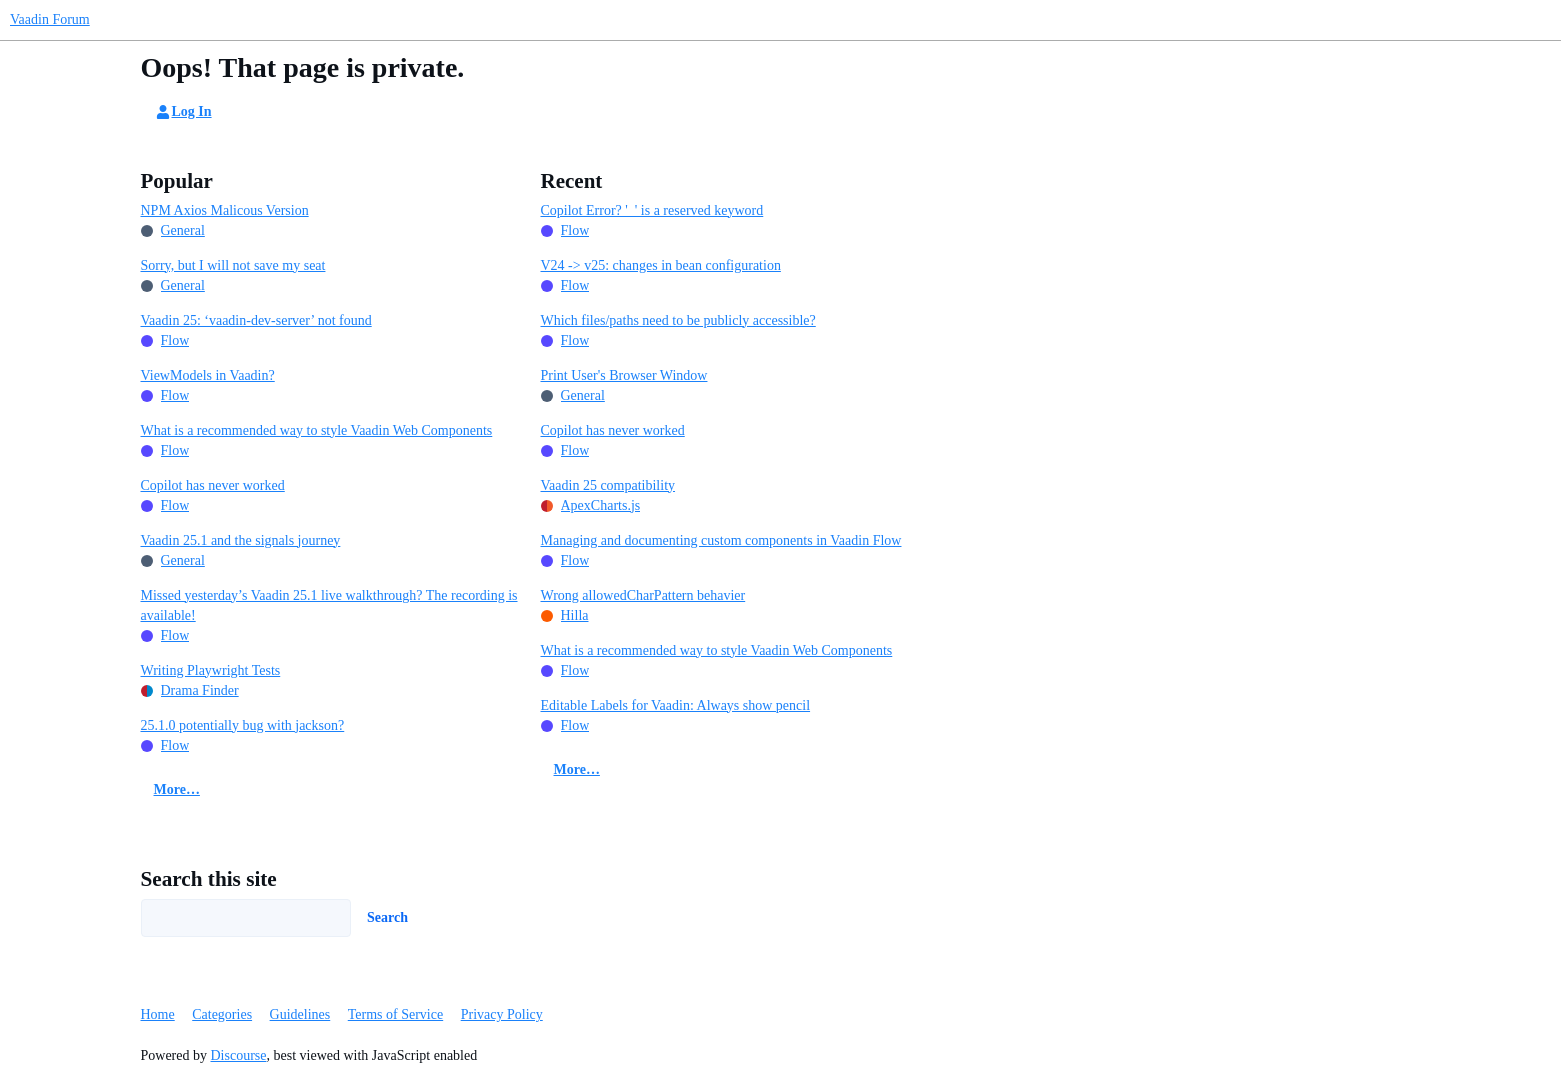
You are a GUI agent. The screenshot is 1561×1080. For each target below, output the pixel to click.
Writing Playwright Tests (211, 670)
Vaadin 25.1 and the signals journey (241, 540)
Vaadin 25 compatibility (608, 485)
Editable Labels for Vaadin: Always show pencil (676, 705)
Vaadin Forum (50, 19)
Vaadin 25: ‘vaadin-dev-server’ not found (256, 320)
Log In (183, 112)
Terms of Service (395, 1014)
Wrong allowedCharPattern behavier (643, 595)
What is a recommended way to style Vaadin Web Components (317, 430)
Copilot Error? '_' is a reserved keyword (652, 210)
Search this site (209, 879)
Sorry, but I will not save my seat (233, 265)
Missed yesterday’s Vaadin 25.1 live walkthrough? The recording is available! (329, 605)
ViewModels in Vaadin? (208, 375)
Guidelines (300, 1014)
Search (387, 917)
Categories (222, 1014)
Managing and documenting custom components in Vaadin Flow (721, 540)
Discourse (239, 1055)
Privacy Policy (502, 1014)
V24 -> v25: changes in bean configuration (661, 265)
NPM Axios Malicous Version (225, 210)
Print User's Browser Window (624, 375)
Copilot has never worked (213, 485)
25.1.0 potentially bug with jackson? (243, 725)
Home (158, 1014)
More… (177, 789)
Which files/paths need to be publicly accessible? (678, 320)
